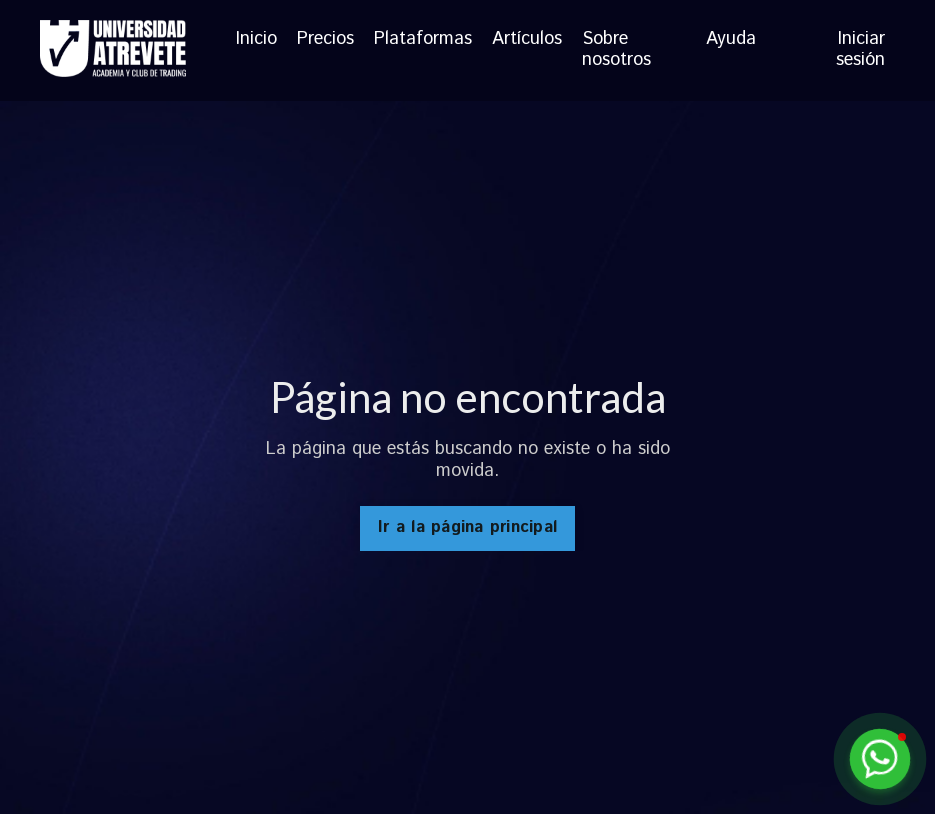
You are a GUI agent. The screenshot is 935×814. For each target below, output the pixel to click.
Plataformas (423, 40)
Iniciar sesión (860, 50)
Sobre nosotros (616, 50)
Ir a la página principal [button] (467, 527)
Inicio (256, 40)
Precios (325, 40)
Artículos (527, 40)
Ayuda (731, 40)
